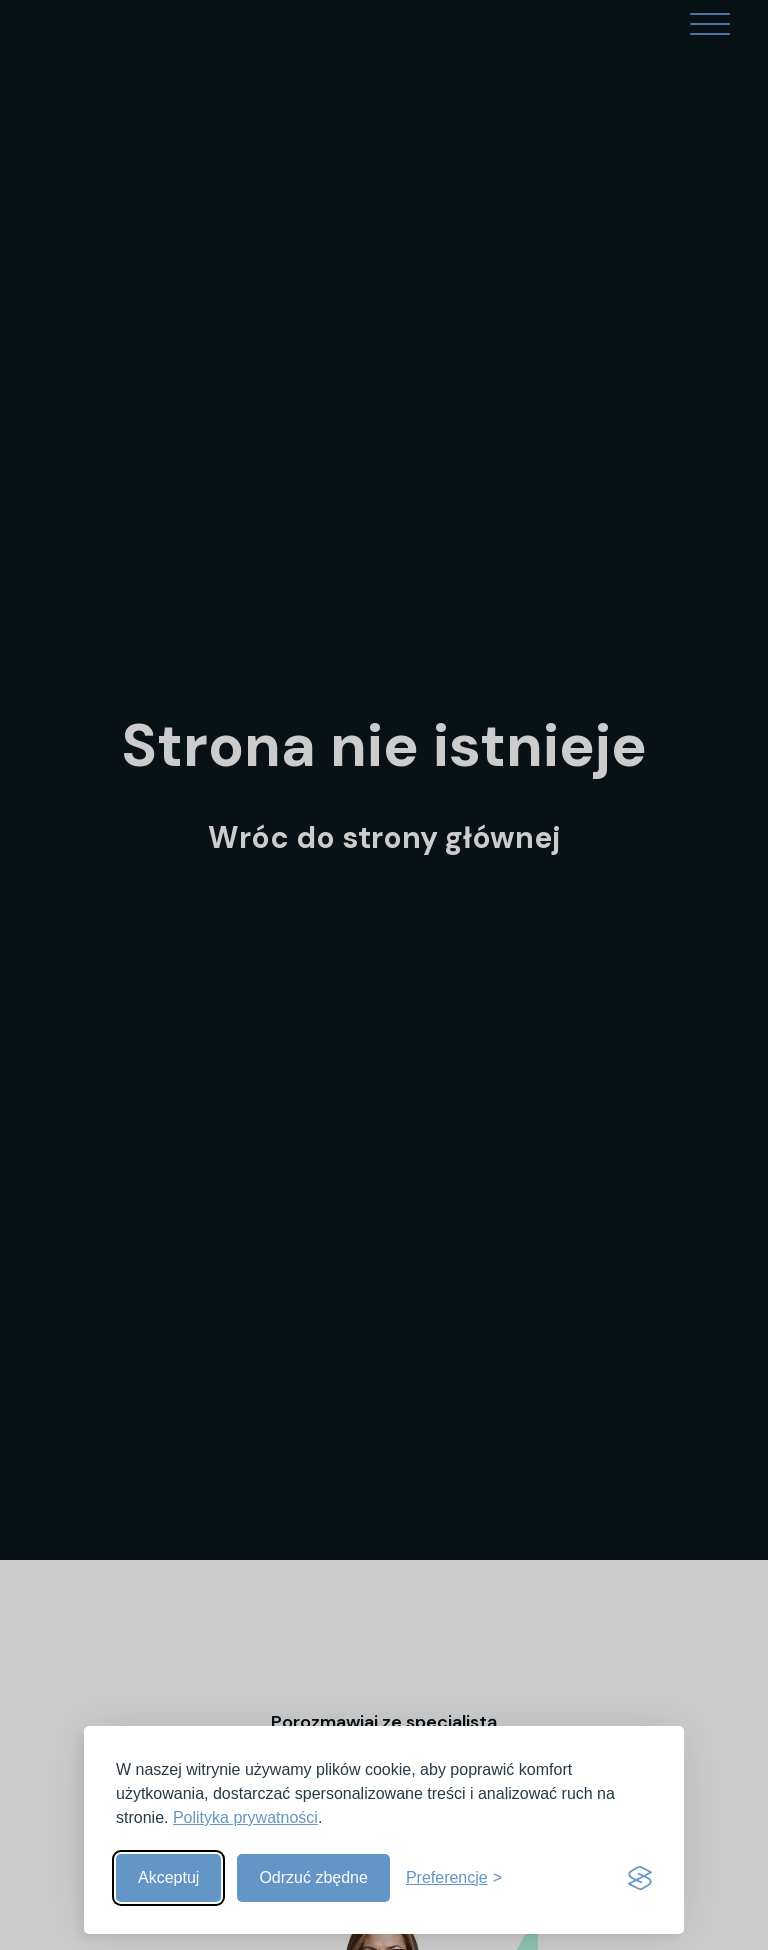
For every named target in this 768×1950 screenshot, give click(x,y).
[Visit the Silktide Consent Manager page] (640, 1878)
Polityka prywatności (245, 1817)
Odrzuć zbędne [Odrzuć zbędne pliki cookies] (313, 1877)
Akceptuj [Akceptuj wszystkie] (168, 1877)
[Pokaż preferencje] (454, 1878)
